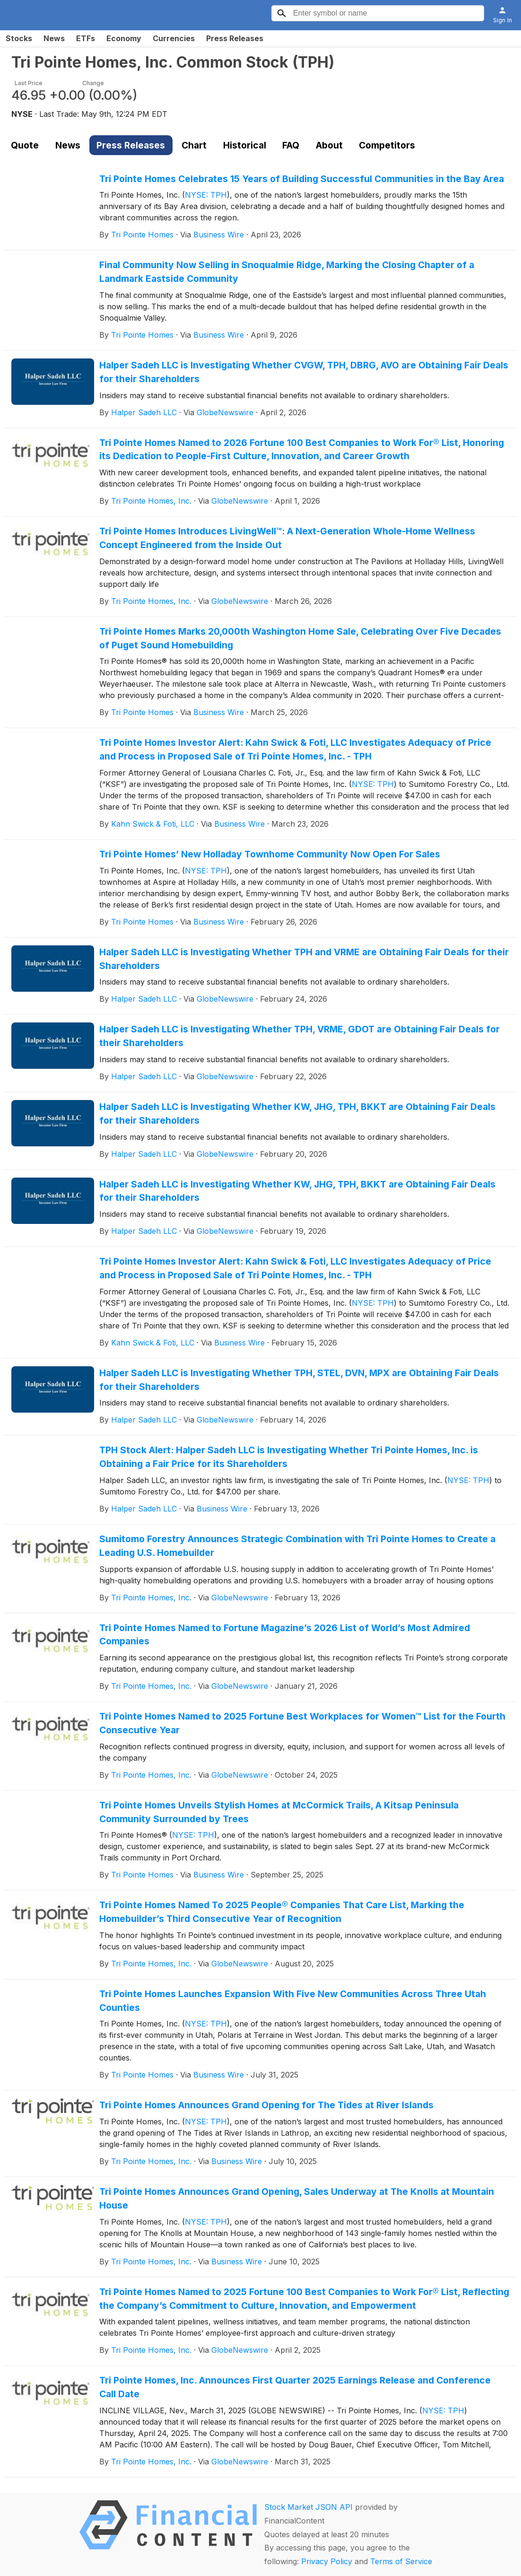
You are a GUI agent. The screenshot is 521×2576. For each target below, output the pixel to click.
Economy (123, 38)
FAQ (290, 145)
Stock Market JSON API (308, 2507)
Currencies (174, 38)
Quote (25, 145)
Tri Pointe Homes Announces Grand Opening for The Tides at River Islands (266, 2105)
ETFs (85, 38)
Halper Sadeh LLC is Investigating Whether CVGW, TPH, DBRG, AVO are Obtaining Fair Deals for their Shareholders (303, 371)
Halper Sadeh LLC (144, 412)
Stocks (19, 38)
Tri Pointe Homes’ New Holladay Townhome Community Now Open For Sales (269, 854)
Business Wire (218, 234)
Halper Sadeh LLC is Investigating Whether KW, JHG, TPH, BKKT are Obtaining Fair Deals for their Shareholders (297, 1113)
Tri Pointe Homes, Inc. (151, 501)
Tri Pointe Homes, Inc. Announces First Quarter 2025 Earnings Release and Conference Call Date (295, 2387)
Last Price (29, 83)
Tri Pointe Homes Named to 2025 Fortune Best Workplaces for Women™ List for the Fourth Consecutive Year (302, 1723)
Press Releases (234, 38)
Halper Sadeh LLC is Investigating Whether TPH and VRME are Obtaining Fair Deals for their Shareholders (304, 958)
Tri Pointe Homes (142, 234)
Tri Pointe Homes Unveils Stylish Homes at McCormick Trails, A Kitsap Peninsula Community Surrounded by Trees (279, 1812)
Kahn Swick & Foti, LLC (152, 824)
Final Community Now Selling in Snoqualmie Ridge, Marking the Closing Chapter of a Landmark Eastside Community (286, 271)
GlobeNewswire (225, 412)
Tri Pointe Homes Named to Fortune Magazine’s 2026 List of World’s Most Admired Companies (284, 1634)
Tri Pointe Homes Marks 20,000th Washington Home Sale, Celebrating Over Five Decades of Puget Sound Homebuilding (300, 638)
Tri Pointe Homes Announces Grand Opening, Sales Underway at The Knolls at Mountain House (296, 2198)
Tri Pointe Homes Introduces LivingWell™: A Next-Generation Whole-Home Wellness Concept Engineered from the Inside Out (287, 537)
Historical (244, 145)
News (54, 38)
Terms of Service (401, 2561)
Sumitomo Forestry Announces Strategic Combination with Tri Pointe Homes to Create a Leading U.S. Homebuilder (297, 1545)
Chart (194, 145)
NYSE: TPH (206, 195)
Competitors (387, 145)
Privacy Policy (326, 2561)
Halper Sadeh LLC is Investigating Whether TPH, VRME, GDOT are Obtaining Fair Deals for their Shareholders (299, 1035)
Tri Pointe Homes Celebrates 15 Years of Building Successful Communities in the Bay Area (301, 178)
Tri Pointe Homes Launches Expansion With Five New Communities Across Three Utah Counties (292, 2000)
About (329, 145)
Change (93, 83)
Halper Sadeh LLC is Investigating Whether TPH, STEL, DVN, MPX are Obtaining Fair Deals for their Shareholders (299, 1379)
